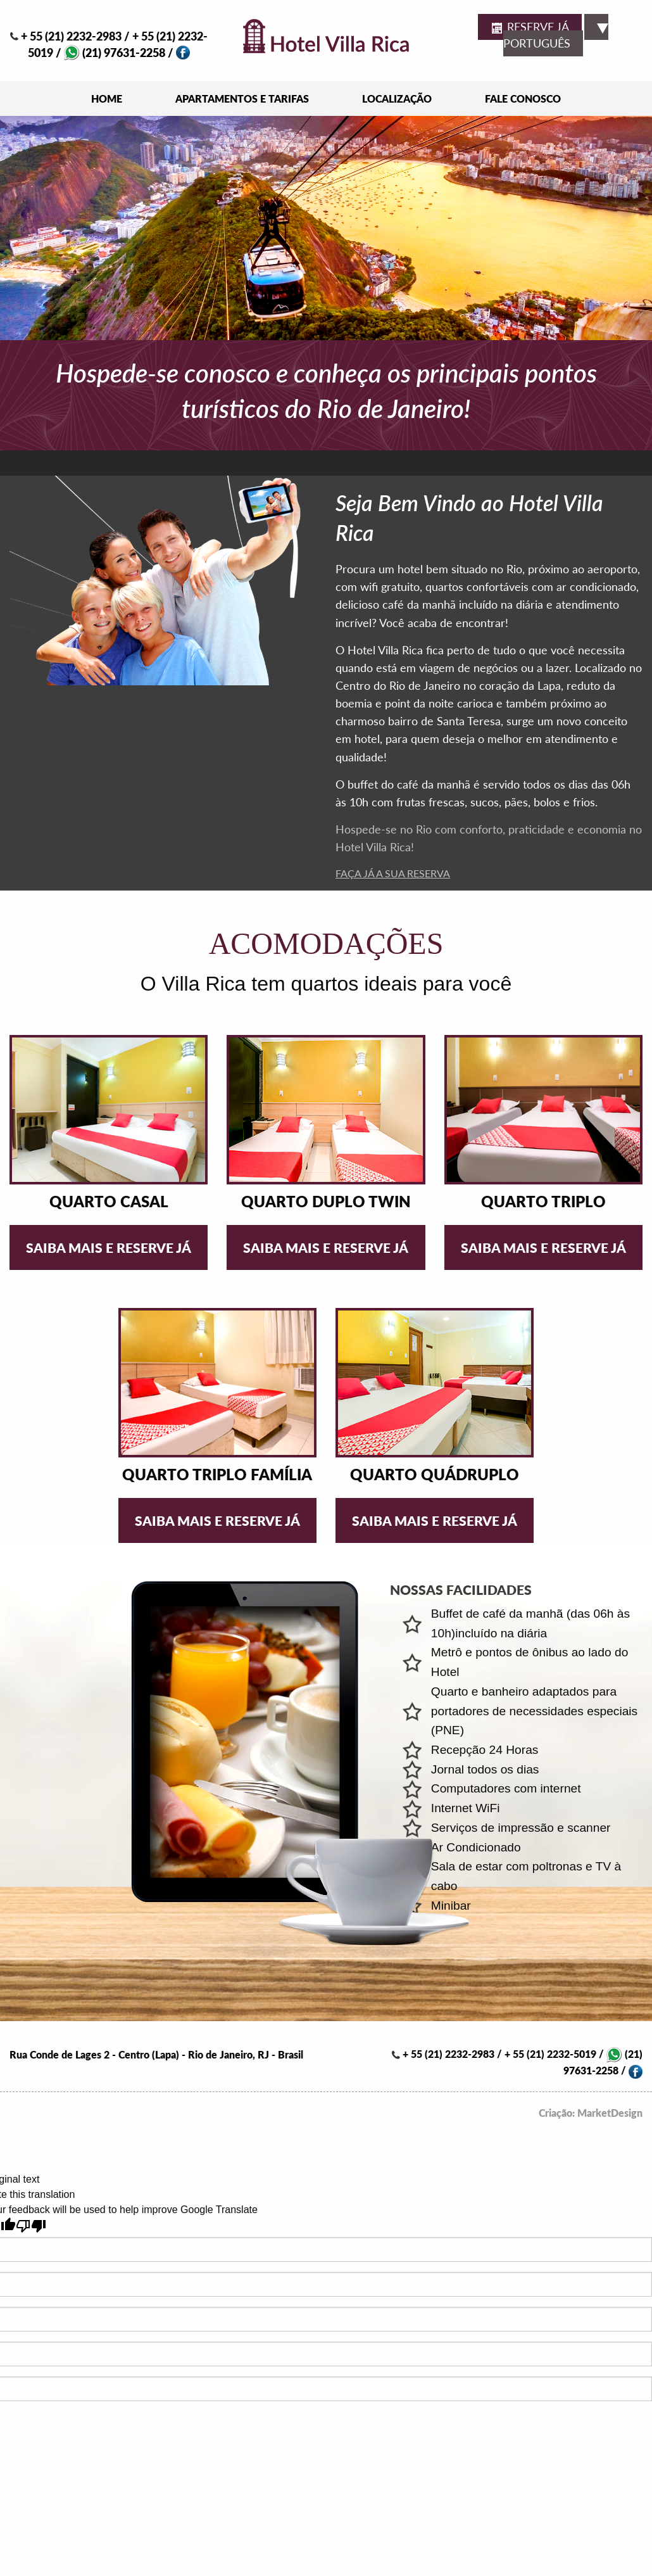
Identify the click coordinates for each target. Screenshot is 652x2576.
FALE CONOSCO (523, 98)
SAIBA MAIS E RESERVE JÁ (108, 1247)
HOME (106, 98)
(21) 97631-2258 (114, 53)
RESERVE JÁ (530, 27)
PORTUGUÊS (555, 37)
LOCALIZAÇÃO (397, 98)
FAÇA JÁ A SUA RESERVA (392, 873)
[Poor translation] (31, 2226)
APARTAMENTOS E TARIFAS (242, 98)
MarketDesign (610, 2113)
